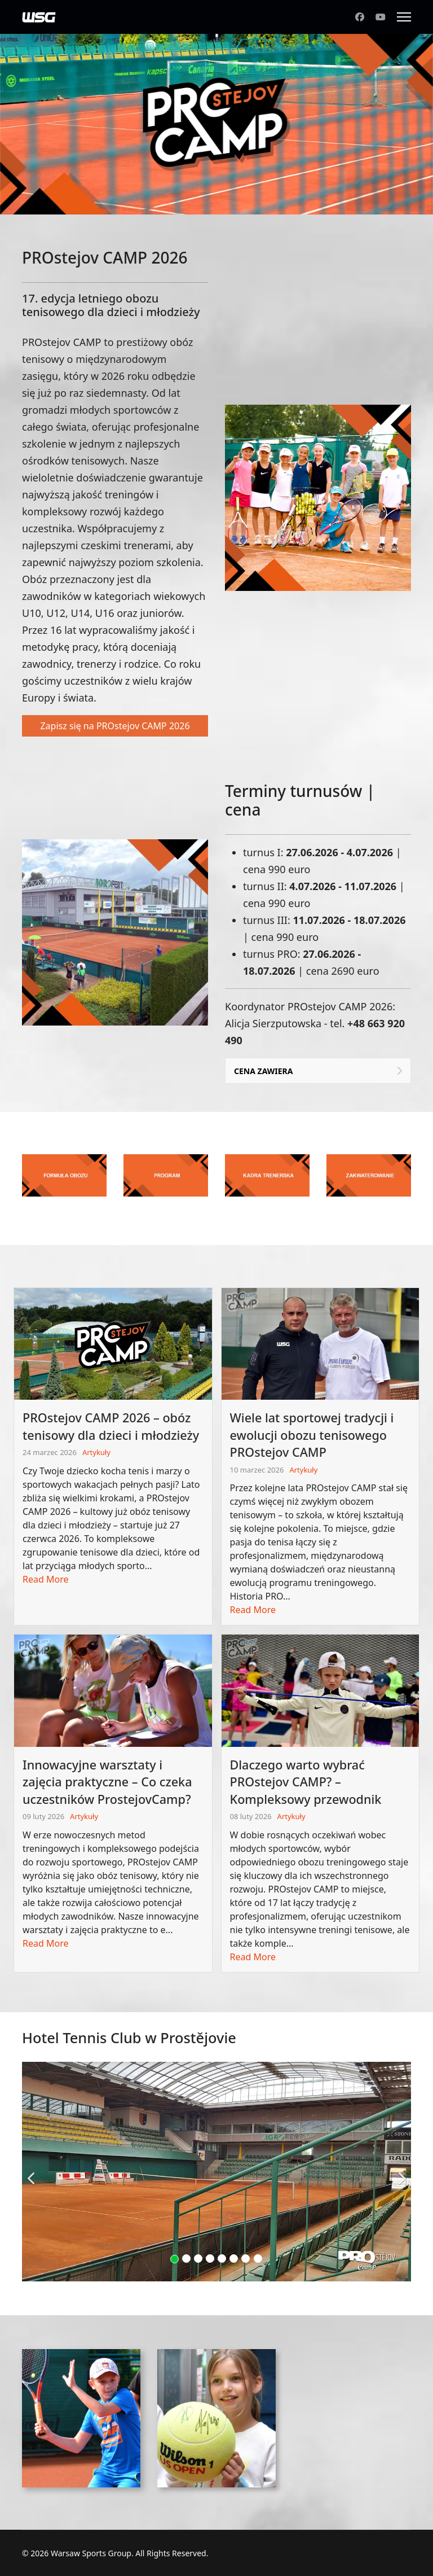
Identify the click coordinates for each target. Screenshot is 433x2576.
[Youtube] (380, 17)
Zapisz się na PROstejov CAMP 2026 (114, 726)
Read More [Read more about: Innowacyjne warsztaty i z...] (45, 1943)
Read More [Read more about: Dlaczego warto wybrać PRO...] (253, 1957)
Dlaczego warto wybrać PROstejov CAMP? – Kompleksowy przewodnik (306, 1781)
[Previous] (33, 2171)
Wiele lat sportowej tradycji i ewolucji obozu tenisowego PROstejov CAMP (312, 1434)
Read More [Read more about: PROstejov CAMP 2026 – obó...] (45, 1579)
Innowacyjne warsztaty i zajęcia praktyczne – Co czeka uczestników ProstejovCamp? (107, 1781)
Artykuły (96, 1452)
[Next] (399, 2171)
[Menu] (404, 17)
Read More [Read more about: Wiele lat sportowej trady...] (253, 1610)
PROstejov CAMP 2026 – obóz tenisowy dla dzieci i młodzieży (111, 1426)
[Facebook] (359, 17)
